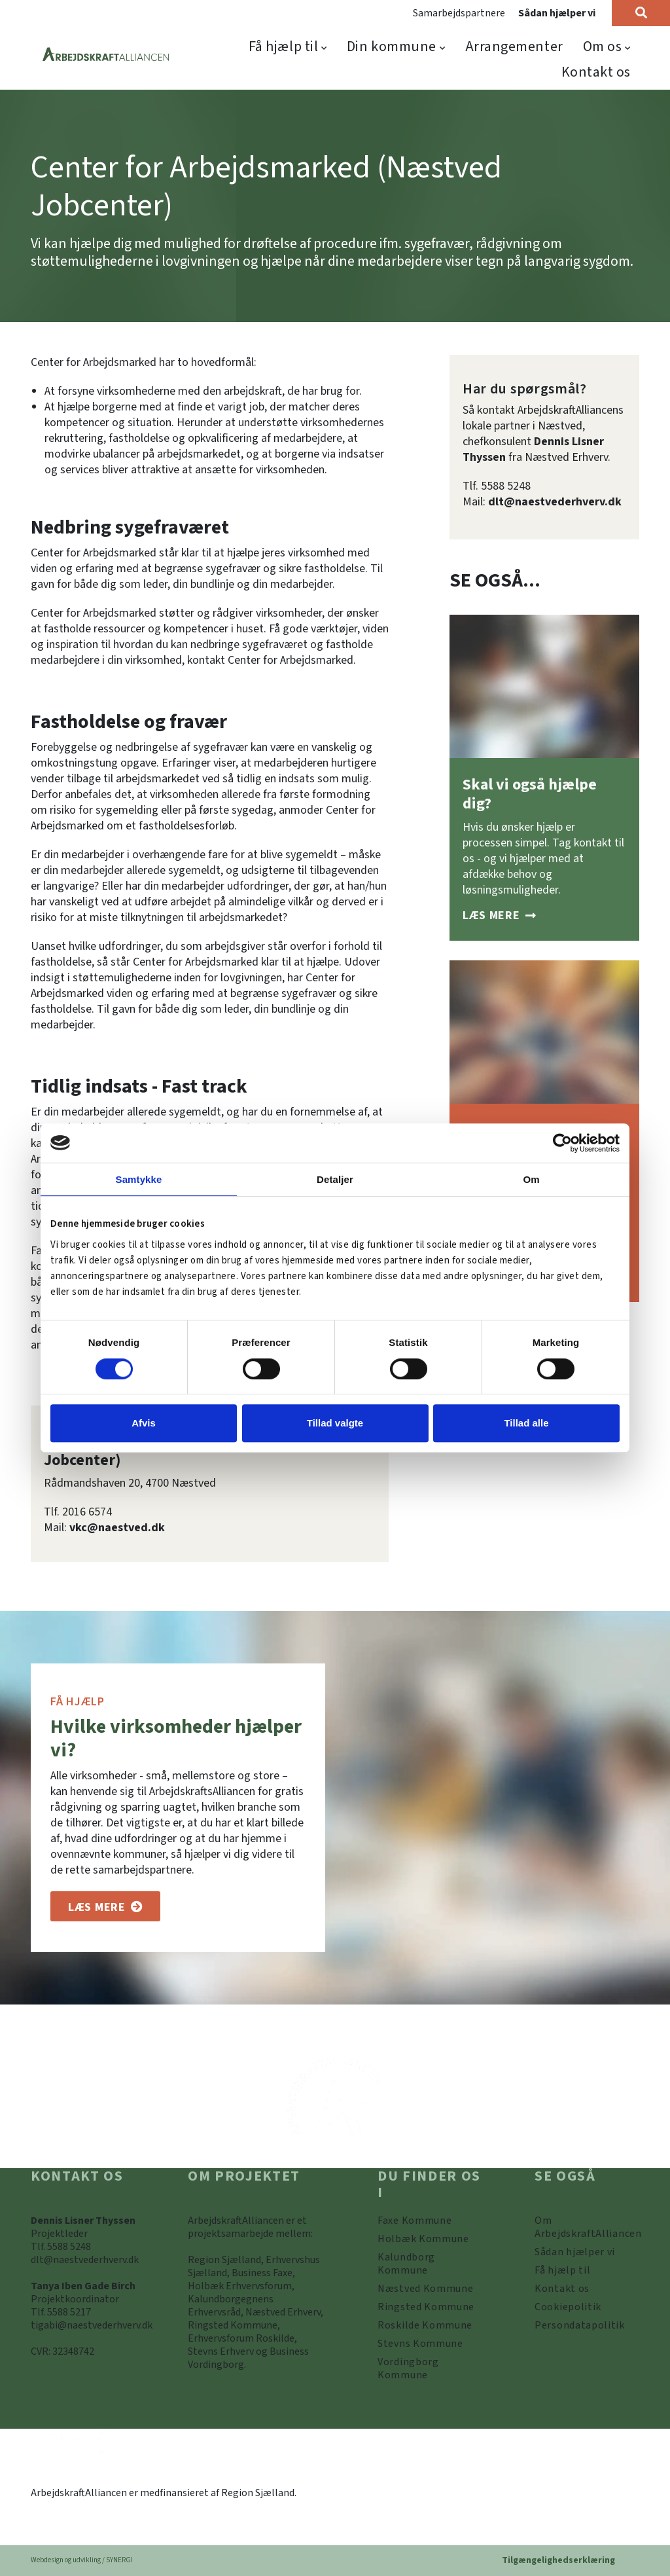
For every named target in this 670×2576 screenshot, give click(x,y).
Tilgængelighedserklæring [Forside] (558, 2560)
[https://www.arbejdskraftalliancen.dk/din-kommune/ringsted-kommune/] (426, 2306)
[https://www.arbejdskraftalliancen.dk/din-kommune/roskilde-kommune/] (425, 2325)
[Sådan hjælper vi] (499, 915)
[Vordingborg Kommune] (430, 2368)
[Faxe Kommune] (414, 2220)
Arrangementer (514, 46)
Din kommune (391, 46)
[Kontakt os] (562, 2288)
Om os (602, 46)
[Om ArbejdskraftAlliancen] (587, 2227)
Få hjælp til (284, 46)
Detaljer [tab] (335, 1179)
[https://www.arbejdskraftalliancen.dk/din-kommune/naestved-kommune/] (426, 2288)
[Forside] (106, 55)
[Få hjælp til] (562, 2270)
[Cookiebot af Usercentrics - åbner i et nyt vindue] (562, 1143)
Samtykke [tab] (139, 1179)
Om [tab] (531, 1179)
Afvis (144, 1422)
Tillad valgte (335, 1422)
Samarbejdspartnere (459, 13)
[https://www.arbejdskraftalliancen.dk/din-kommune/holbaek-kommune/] (423, 2238)
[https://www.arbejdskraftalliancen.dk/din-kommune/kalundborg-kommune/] (430, 2264)
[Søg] (641, 13)
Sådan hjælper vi (556, 13)
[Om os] (105, 1906)
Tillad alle (526, 1422)
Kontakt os (596, 72)
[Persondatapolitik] (568, 2306)
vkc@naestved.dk (117, 1527)
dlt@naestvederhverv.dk (555, 502)
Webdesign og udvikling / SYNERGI (82, 2560)
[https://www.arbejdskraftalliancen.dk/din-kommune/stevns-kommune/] (420, 2343)
